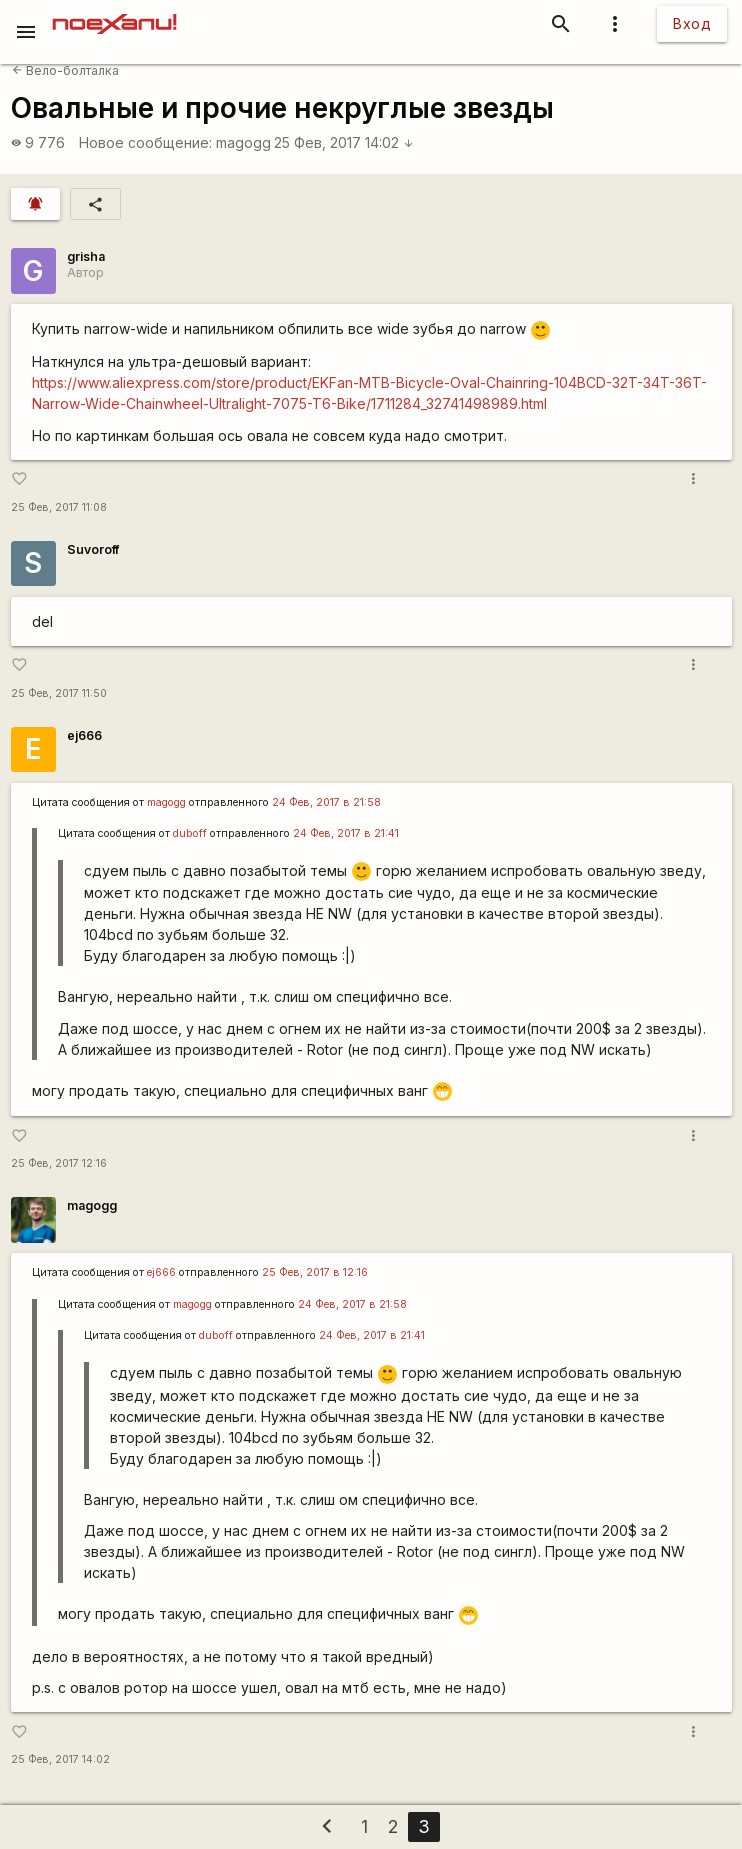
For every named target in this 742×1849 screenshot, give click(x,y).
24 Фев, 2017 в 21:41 (346, 833)
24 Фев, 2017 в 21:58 (326, 802)
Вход (692, 23)
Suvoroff (93, 549)
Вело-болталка (65, 70)
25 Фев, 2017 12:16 (59, 1163)
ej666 (84, 735)
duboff (190, 833)
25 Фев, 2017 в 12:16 (315, 1272)
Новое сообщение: (145, 142)
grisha (86, 256)
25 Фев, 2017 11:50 (59, 693)
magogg (243, 142)
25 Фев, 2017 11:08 (59, 507)
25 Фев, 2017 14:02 (344, 142)
